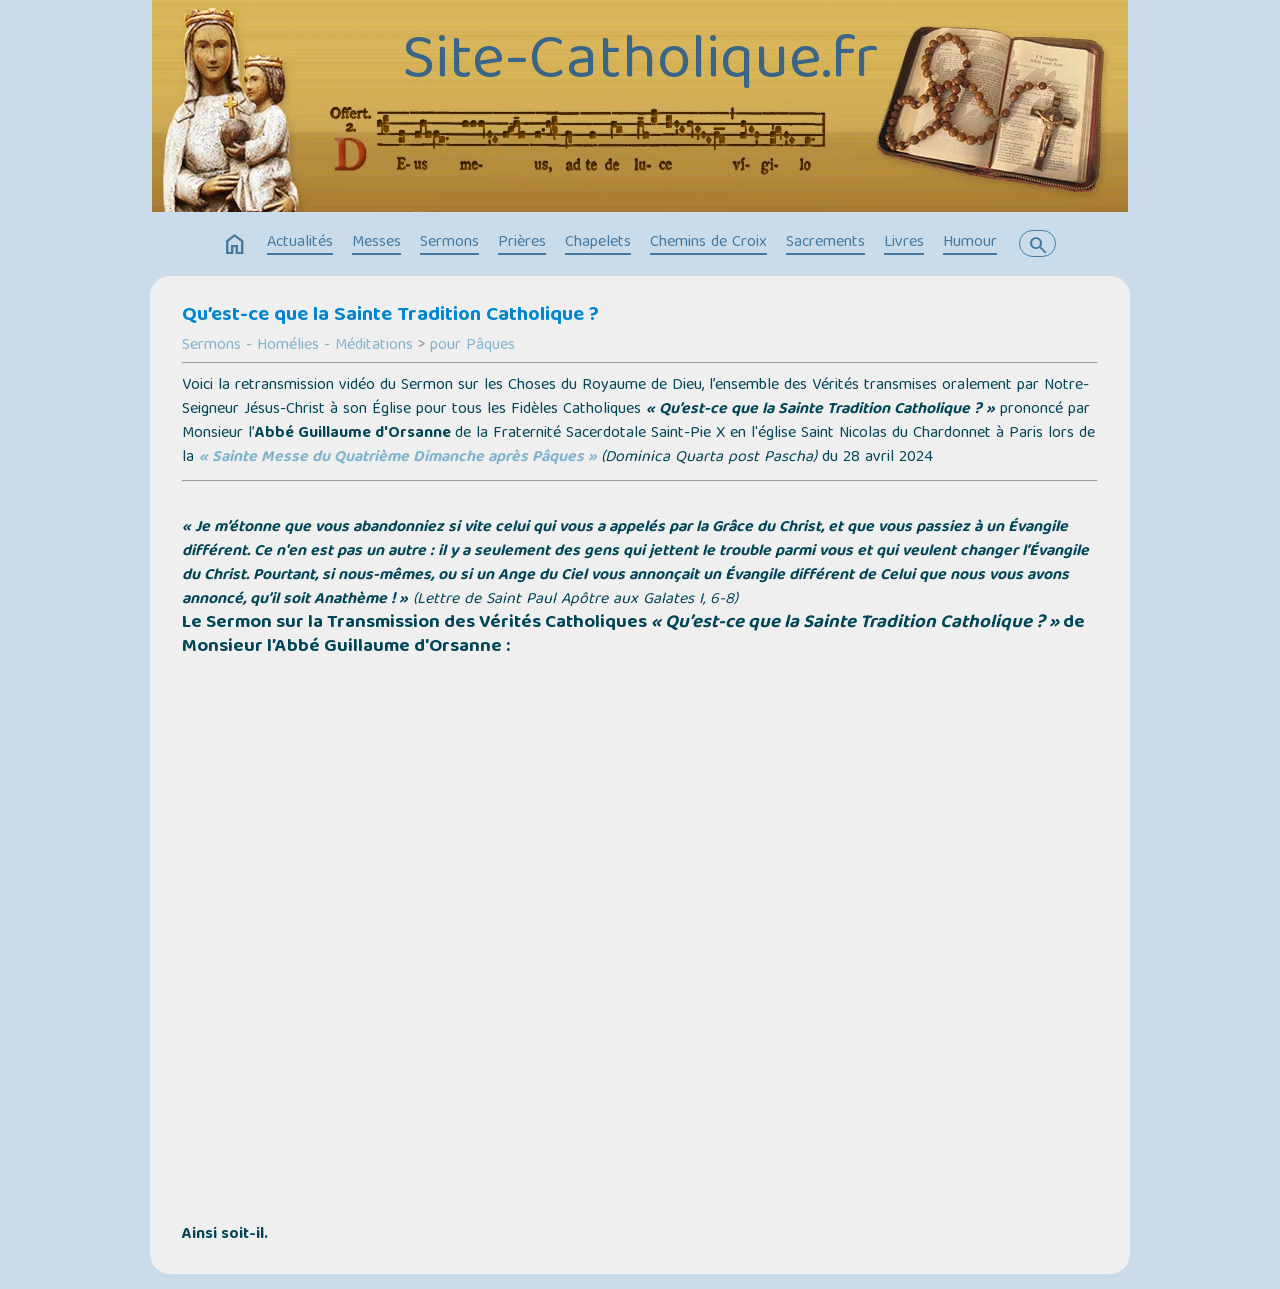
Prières (522, 243)
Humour (970, 243)
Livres (904, 243)
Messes (376, 243)
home (235, 245)
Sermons (449, 243)
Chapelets (598, 243)
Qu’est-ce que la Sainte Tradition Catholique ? (390, 316)
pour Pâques (472, 346)
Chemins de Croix (708, 243)
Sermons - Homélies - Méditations (297, 346)
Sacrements (825, 243)
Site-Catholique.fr (640, 63)
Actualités (300, 243)
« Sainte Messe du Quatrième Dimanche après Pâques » (398, 458)
